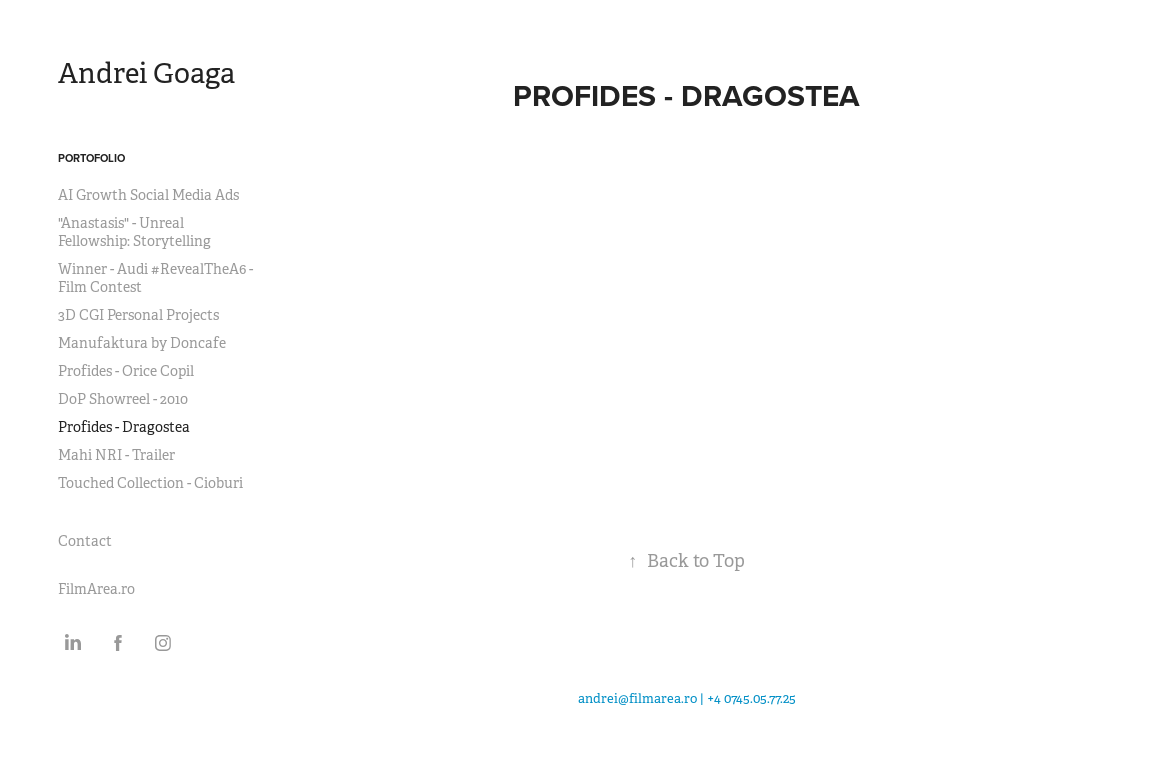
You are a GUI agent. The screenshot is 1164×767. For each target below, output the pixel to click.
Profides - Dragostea (124, 427)
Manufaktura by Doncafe (142, 343)
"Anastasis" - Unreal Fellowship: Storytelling (134, 232)
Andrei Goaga (146, 73)
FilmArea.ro (96, 589)
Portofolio (91, 158)
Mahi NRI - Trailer (116, 455)
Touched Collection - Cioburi (150, 483)
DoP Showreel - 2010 (123, 399)
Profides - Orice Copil (126, 371)
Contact (85, 541)
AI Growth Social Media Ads (148, 195)
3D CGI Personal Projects (138, 315)
